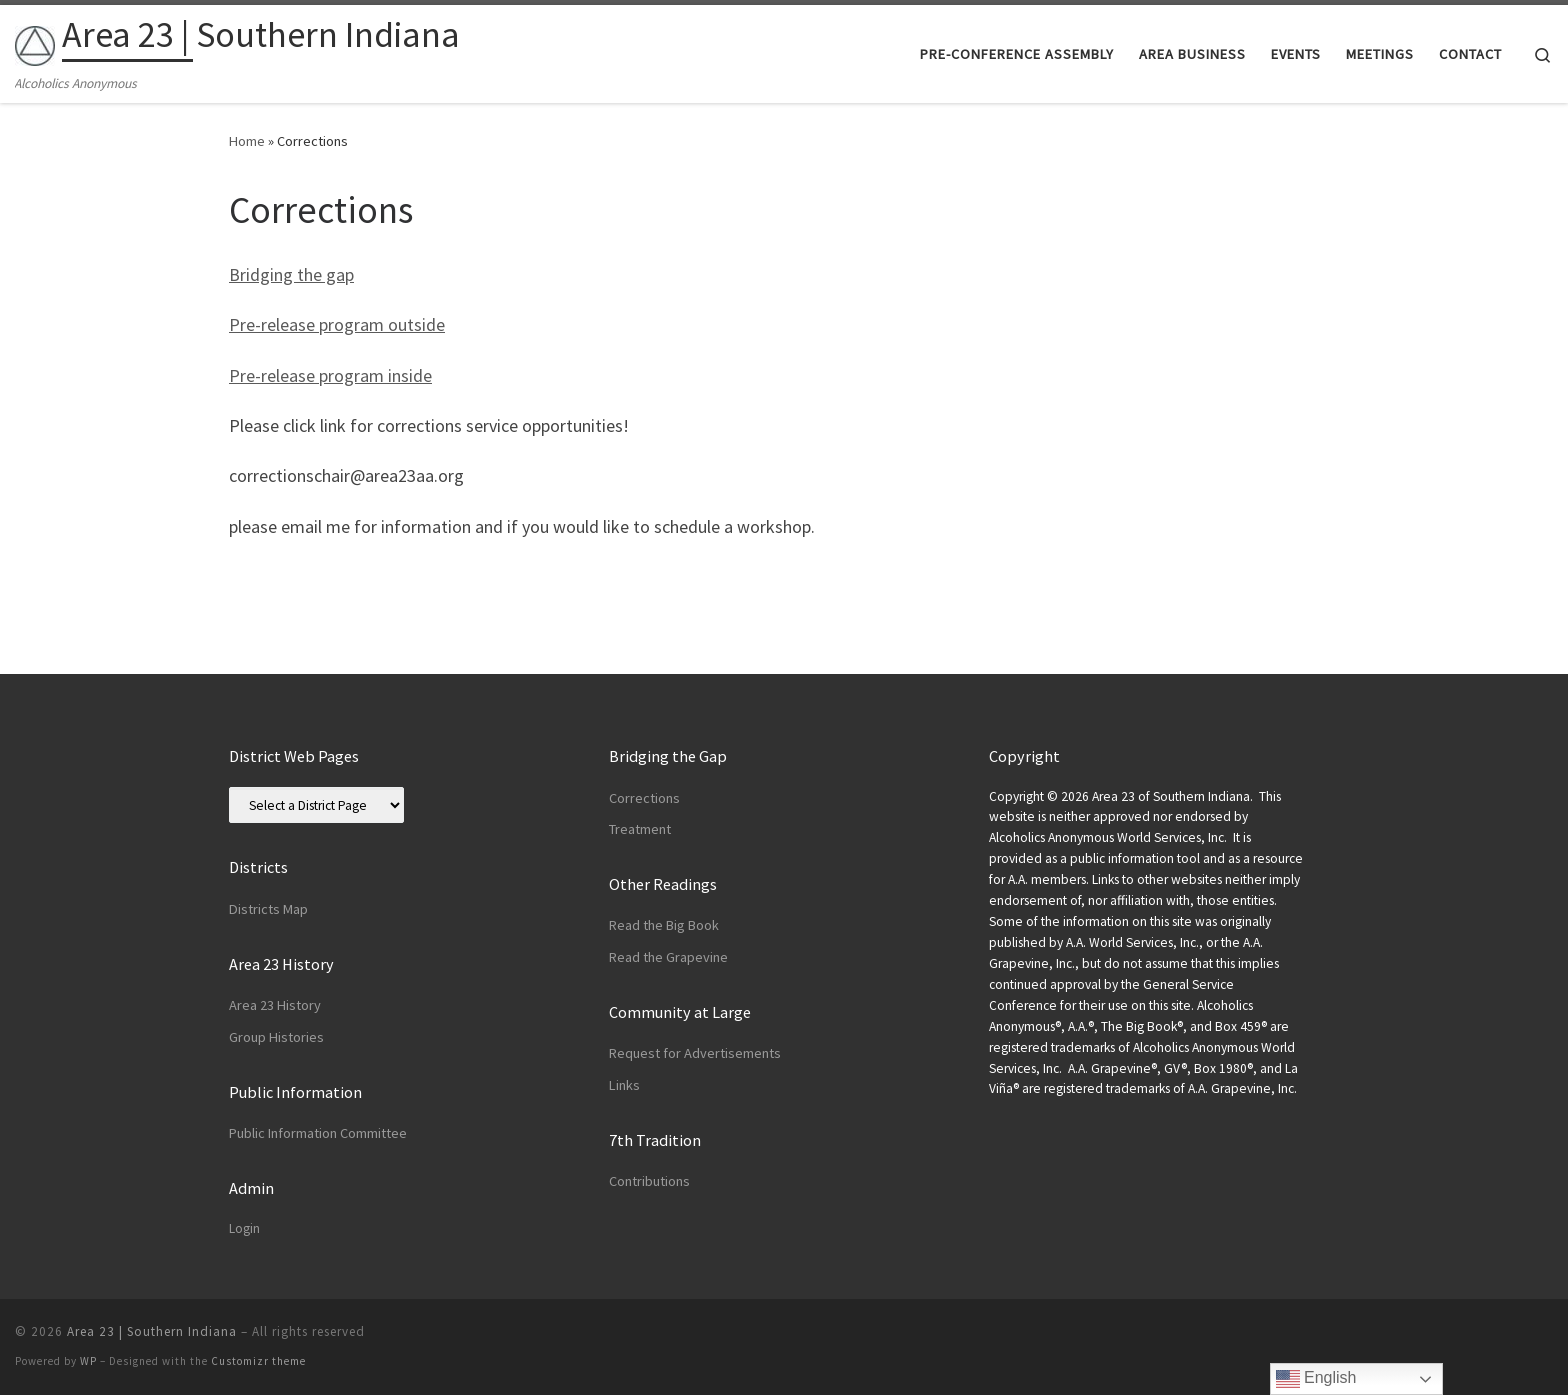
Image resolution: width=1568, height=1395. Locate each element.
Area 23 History (275, 1005)
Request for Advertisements (695, 1053)
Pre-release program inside (330, 375)
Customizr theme (258, 1361)
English (1316, 1379)
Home (247, 141)
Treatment (640, 829)
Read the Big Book (664, 925)
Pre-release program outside (337, 324)
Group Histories (276, 1037)
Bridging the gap (291, 274)
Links (624, 1085)
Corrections (644, 798)
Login (244, 1228)
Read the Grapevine (668, 957)
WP (88, 1361)
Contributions (649, 1181)
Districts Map (268, 909)
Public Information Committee (318, 1133)
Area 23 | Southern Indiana (152, 1331)
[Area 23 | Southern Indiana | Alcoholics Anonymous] (35, 41)
